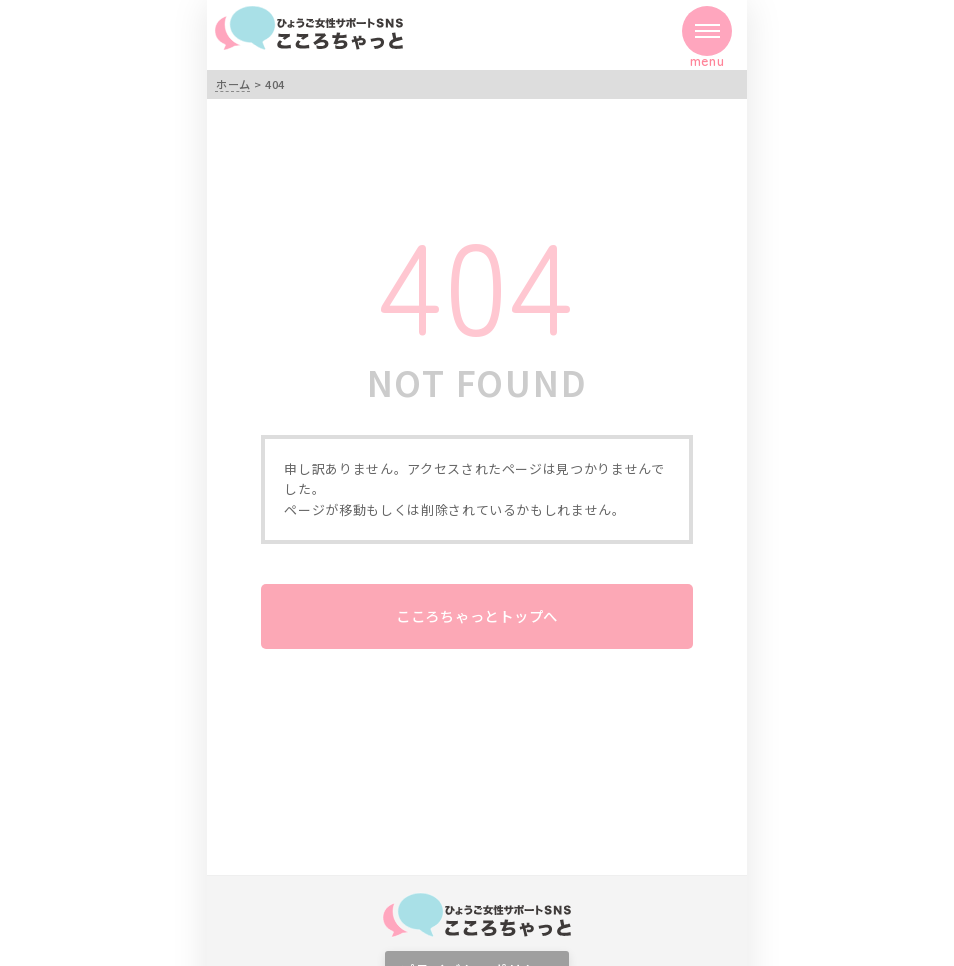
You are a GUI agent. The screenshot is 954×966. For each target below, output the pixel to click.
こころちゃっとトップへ (477, 615)
